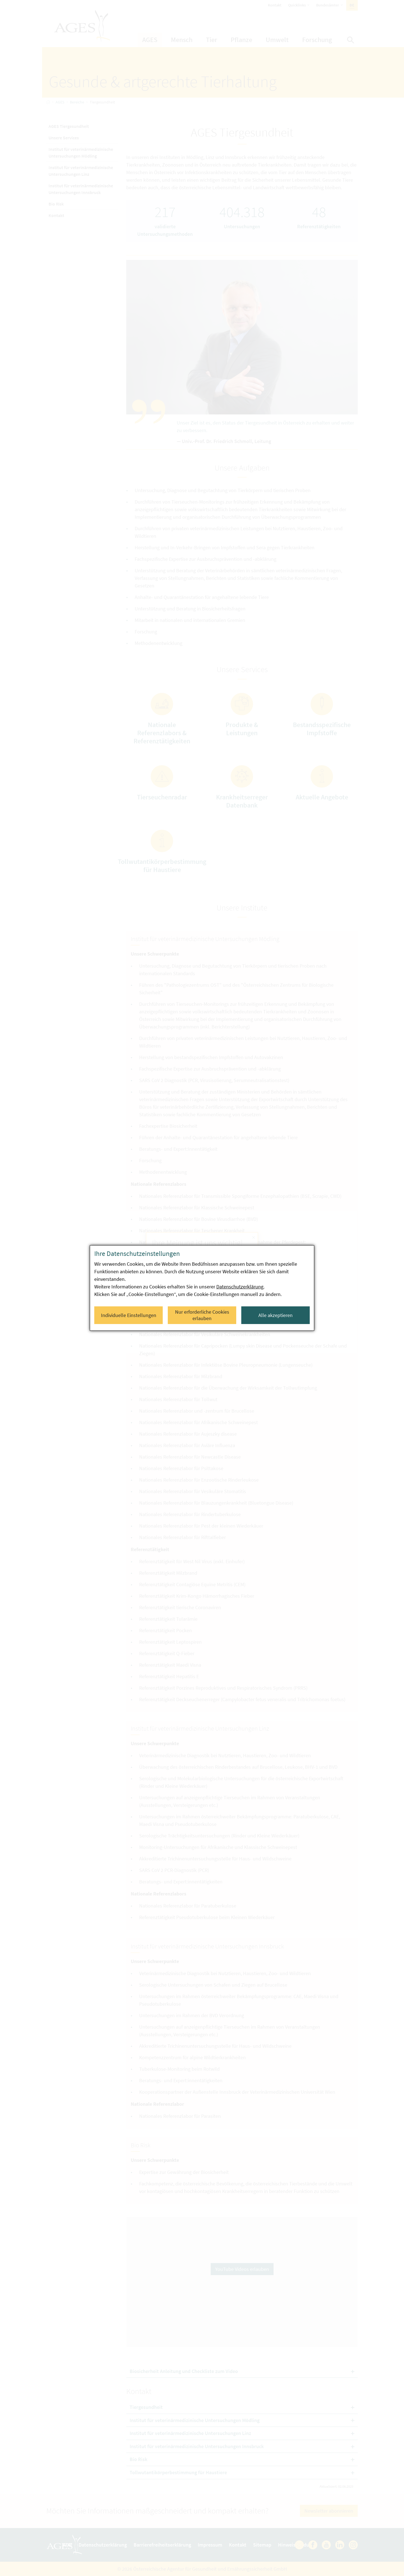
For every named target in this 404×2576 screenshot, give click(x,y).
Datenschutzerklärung (239, 1286)
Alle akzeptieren (275, 1315)
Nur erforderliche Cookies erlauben (202, 1315)
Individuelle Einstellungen (128, 1315)
